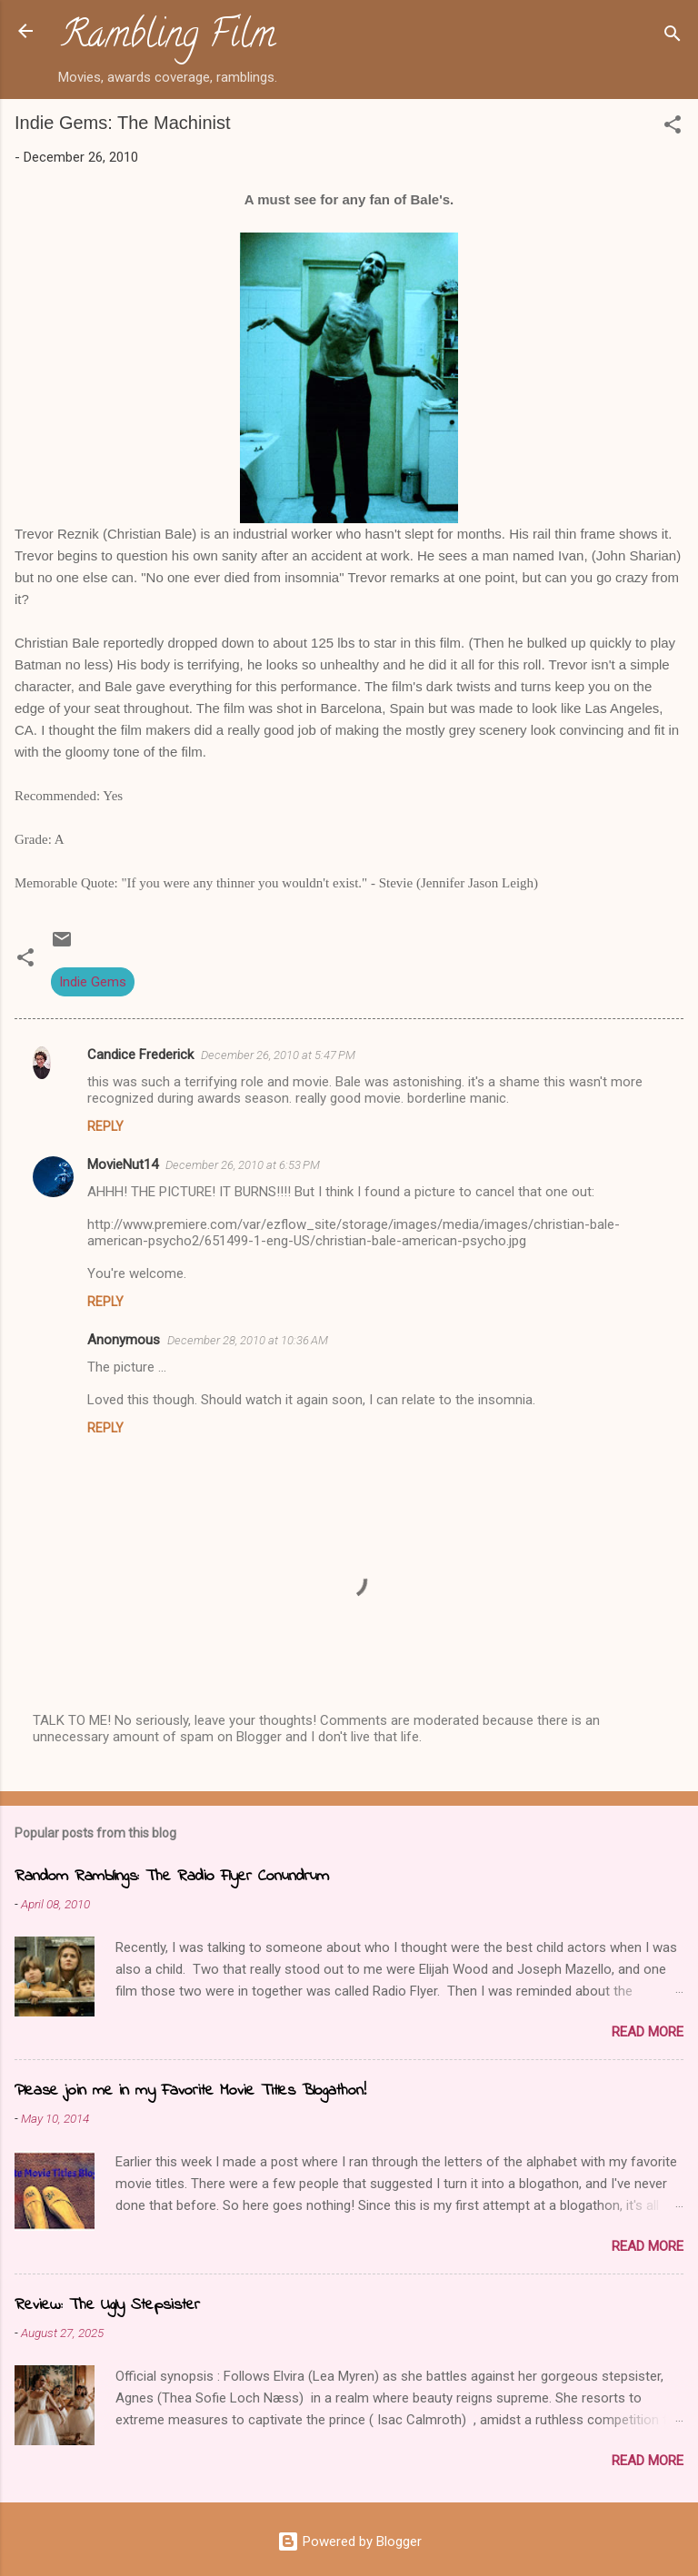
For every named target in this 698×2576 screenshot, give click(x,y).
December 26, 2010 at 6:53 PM (242, 1165)
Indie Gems (92, 982)
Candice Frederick (140, 1054)
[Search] (672, 36)
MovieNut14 (122, 1164)
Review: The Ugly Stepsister (107, 2305)
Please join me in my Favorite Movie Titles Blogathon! (190, 2091)
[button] (672, 128)
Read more (647, 2032)
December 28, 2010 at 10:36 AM (247, 1340)
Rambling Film (168, 38)
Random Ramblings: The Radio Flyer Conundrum (172, 1876)
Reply (105, 1126)
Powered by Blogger (349, 2541)
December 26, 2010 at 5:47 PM (278, 1055)
